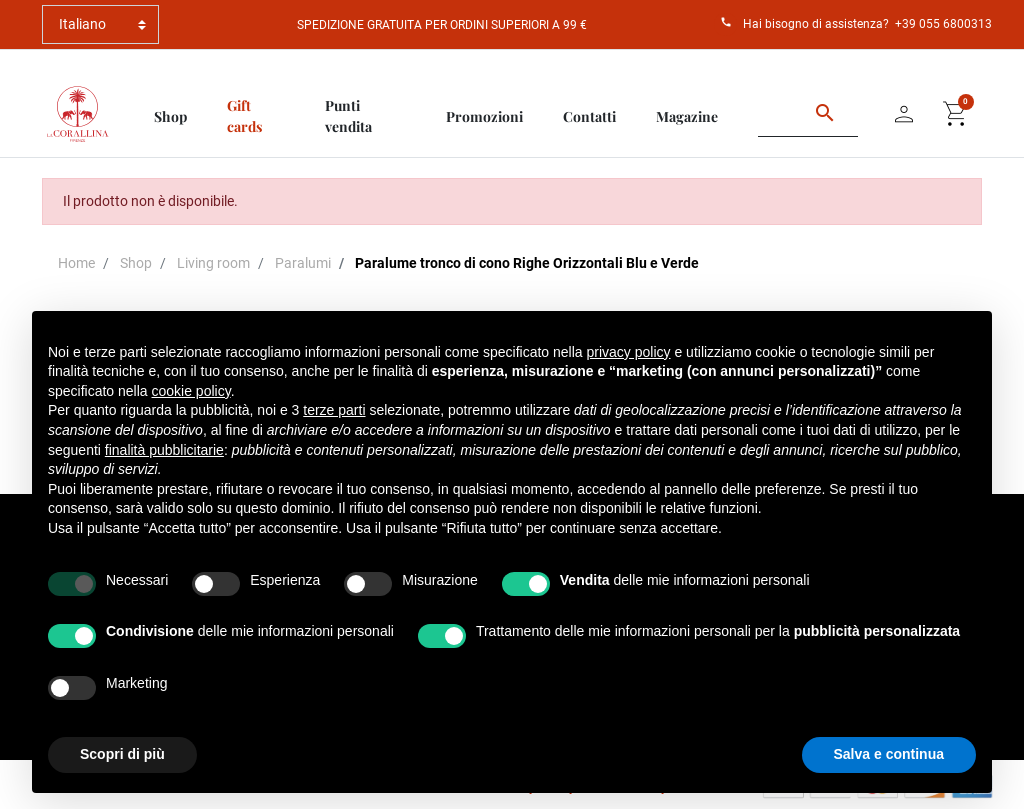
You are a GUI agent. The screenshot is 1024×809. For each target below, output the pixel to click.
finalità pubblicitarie (164, 450)
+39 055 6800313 (943, 24)
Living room (213, 263)
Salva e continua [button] (889, 754)
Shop (136, 263)
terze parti (334, 410)
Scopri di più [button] (122, 754)
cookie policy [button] (191, 391)
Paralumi (303, 263)
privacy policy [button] (629, 352)
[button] (956, 114)
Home (76, 263)
